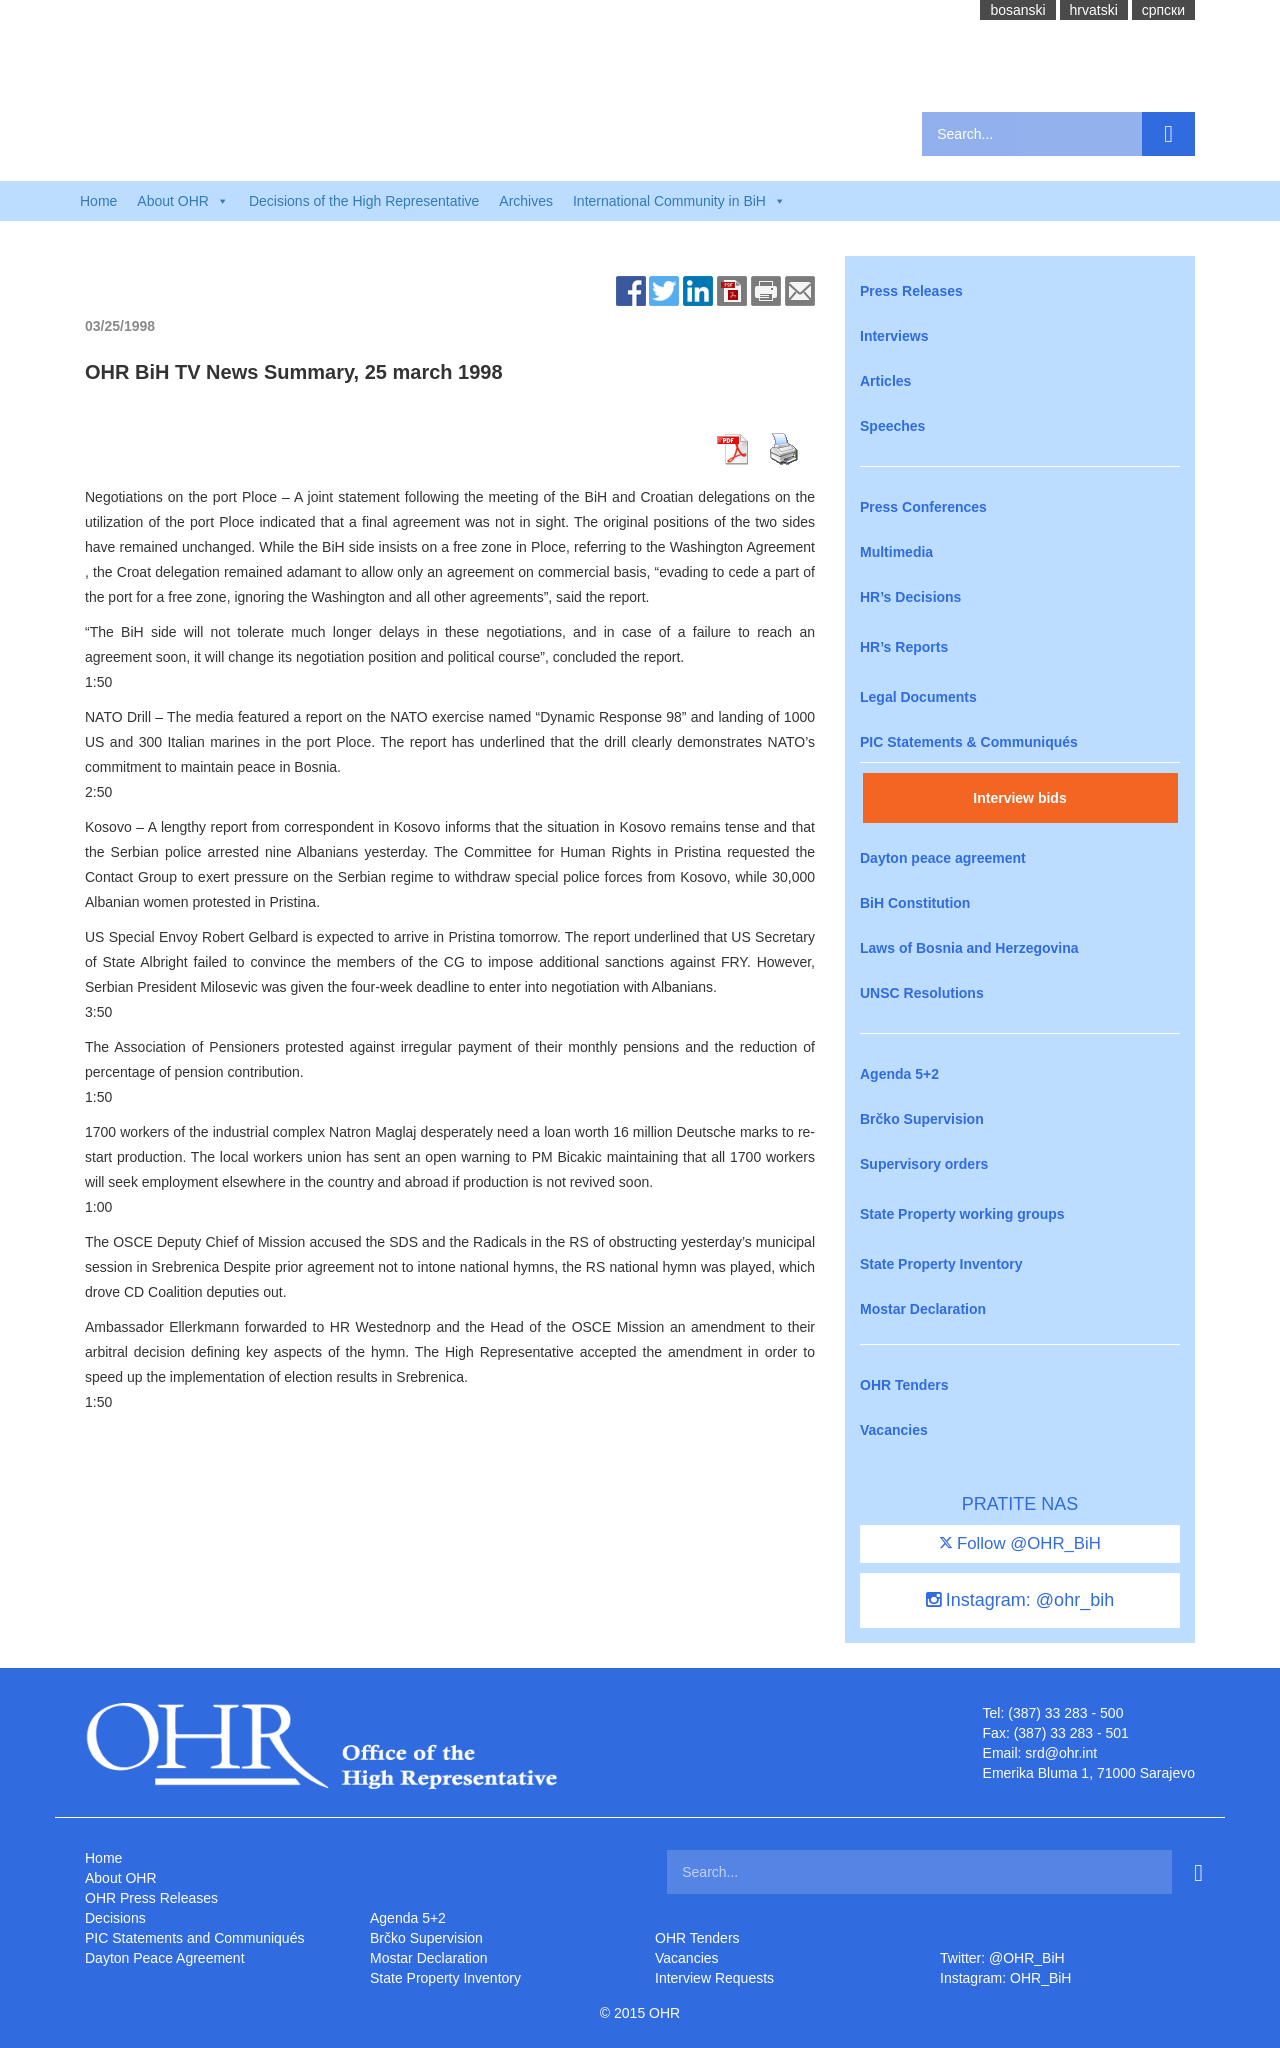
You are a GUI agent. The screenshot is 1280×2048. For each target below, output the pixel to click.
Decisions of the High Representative (364, 201)
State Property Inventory (941, 1264)
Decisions (115, 1918)
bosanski (1017, 10)
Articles (885, 381)
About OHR (121, 1878)
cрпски (1163, 10)
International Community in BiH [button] (679, 201)
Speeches (892, 426)
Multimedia (896, 552)
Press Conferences (923, 507)
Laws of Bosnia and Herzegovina (969, 948)
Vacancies (894, 1430)
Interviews (894, 336)
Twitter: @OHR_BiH (1002, 1958)
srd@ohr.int (1061, 1753)
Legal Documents (918, 697)
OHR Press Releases (151, 1898)
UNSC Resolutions (922, 993)
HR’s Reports (904, 647)
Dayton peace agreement (943, 858)
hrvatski (1094, 10)
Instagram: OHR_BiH (1005, 1978)
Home (98, 201)
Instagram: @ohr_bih (1020, 1600)
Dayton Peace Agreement (165, 1958)
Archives (526, 201)
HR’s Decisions (910, 597)
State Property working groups (962, 1214)
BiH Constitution (915, 903)
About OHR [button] (183, 201)
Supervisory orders (924, 1164)
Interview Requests (714, 1978)
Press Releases (911, 291)
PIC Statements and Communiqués (194, 1938)
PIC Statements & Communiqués (969, 742)
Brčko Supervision (922, 1119)
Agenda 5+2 (899, 1074)
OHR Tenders (904, 1385)
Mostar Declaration (923, 1309)
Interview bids (1019, 798)
